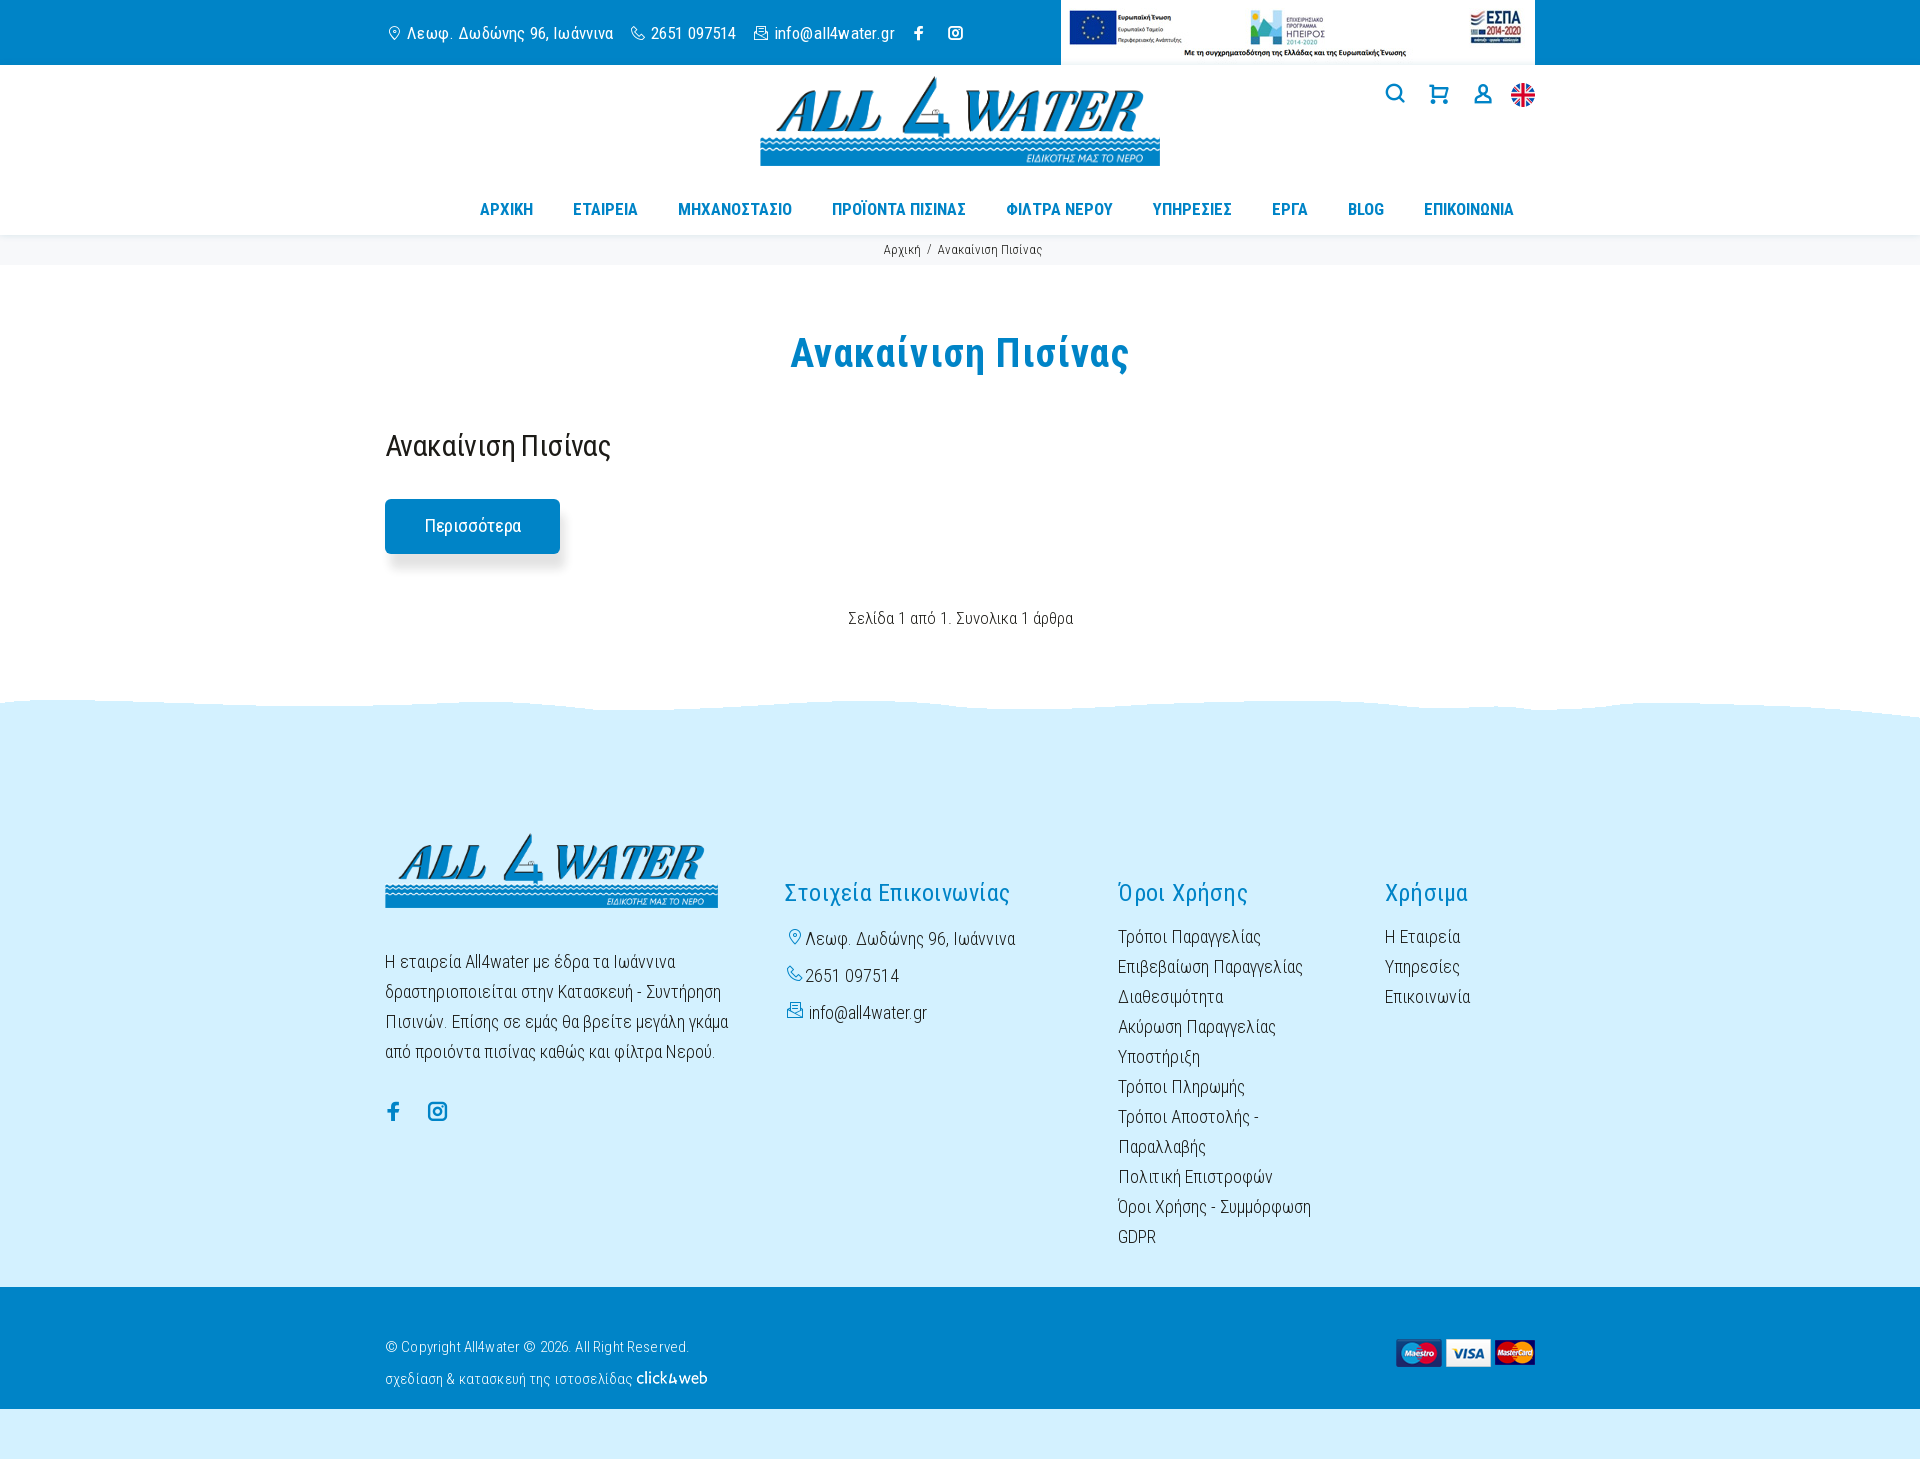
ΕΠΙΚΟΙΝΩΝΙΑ (1469, 209)
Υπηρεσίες (1422, 966)
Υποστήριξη (1159, 1056)
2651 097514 (694, 33)
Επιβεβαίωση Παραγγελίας (1210, 966)
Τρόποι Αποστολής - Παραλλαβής (1188, 1131)
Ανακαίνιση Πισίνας (990, 249)
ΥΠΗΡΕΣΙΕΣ (1192, 209)
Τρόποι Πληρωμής (1181, 1086)
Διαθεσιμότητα (1170, 996)
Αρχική (902, 249)
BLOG (1366, 209)
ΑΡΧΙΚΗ (506, 209)
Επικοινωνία (1427, 996)
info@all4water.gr (868, 1012)
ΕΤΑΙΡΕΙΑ (605, 209)
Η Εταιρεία (1422, 936)
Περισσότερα (472, 525)
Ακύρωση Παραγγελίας (1197, 1026)
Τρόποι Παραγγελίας (1189, 936)
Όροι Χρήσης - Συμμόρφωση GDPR (1214, 1221)
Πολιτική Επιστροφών (1195, 1176)
